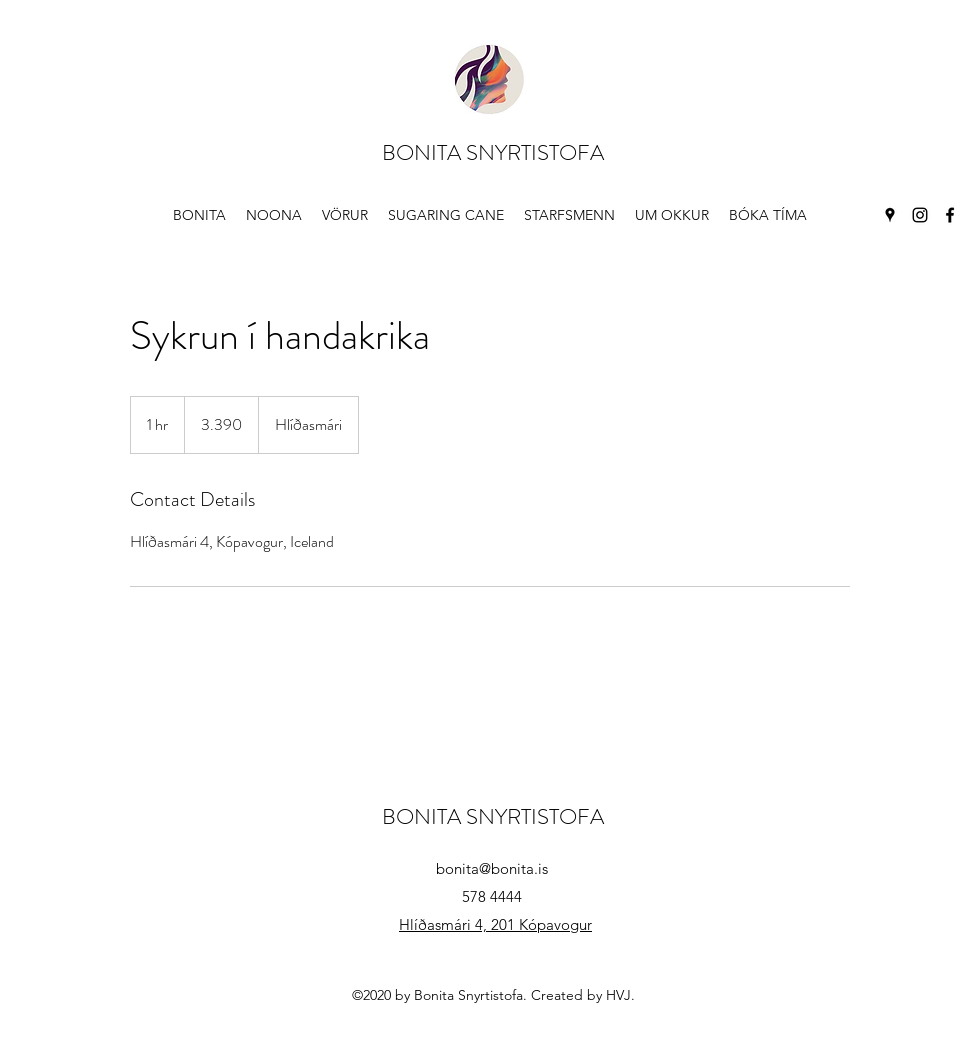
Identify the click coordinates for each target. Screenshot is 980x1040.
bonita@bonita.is (492, 868)
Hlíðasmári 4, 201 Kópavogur (495, 924)
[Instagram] (920, 215)
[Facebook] (950, 215)
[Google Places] (890, 215)
